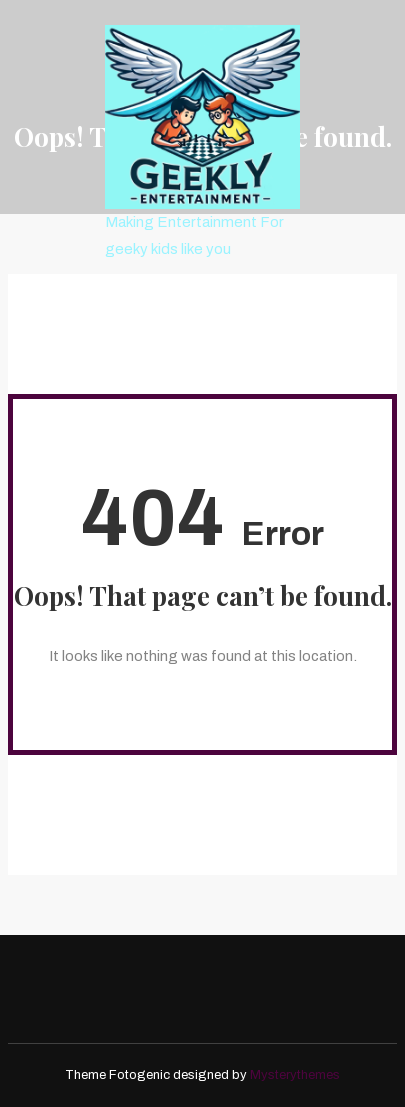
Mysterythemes (295, 1075)
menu (158, 298)
